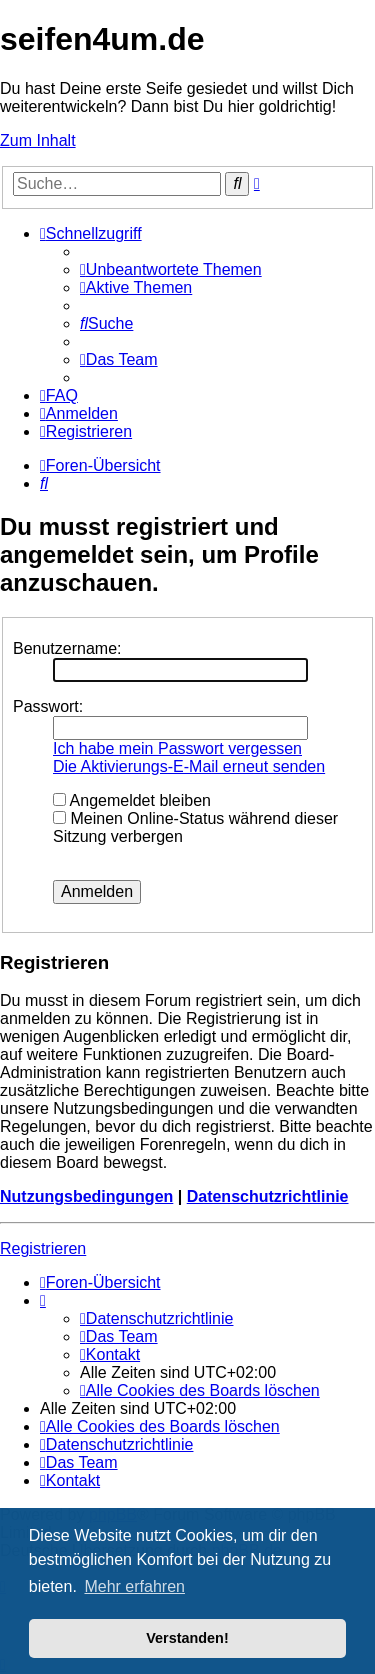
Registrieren (43, 1248)
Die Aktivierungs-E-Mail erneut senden (189, 766)
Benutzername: (67, 648)
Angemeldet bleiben (132, 800)
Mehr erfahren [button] (134, 1586)
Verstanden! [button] (187, 1638)
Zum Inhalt (38, 140)
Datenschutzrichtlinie (268, 1196)
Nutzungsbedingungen (86, 1196)
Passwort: (48, 706)
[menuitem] (171, 269)
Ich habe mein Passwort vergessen (177, 748)
